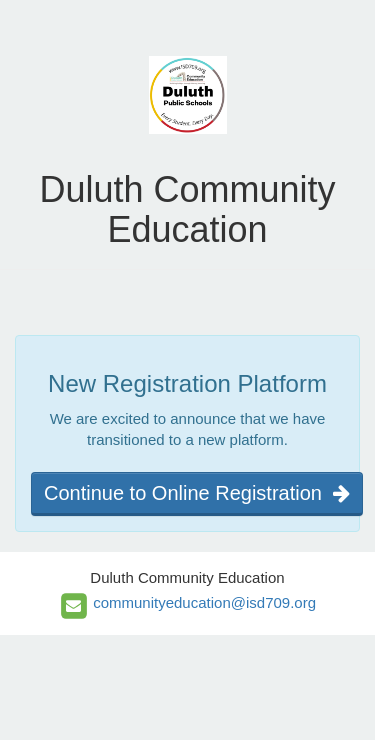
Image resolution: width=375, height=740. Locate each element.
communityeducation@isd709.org (204, 602)
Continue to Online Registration (197, 493)
